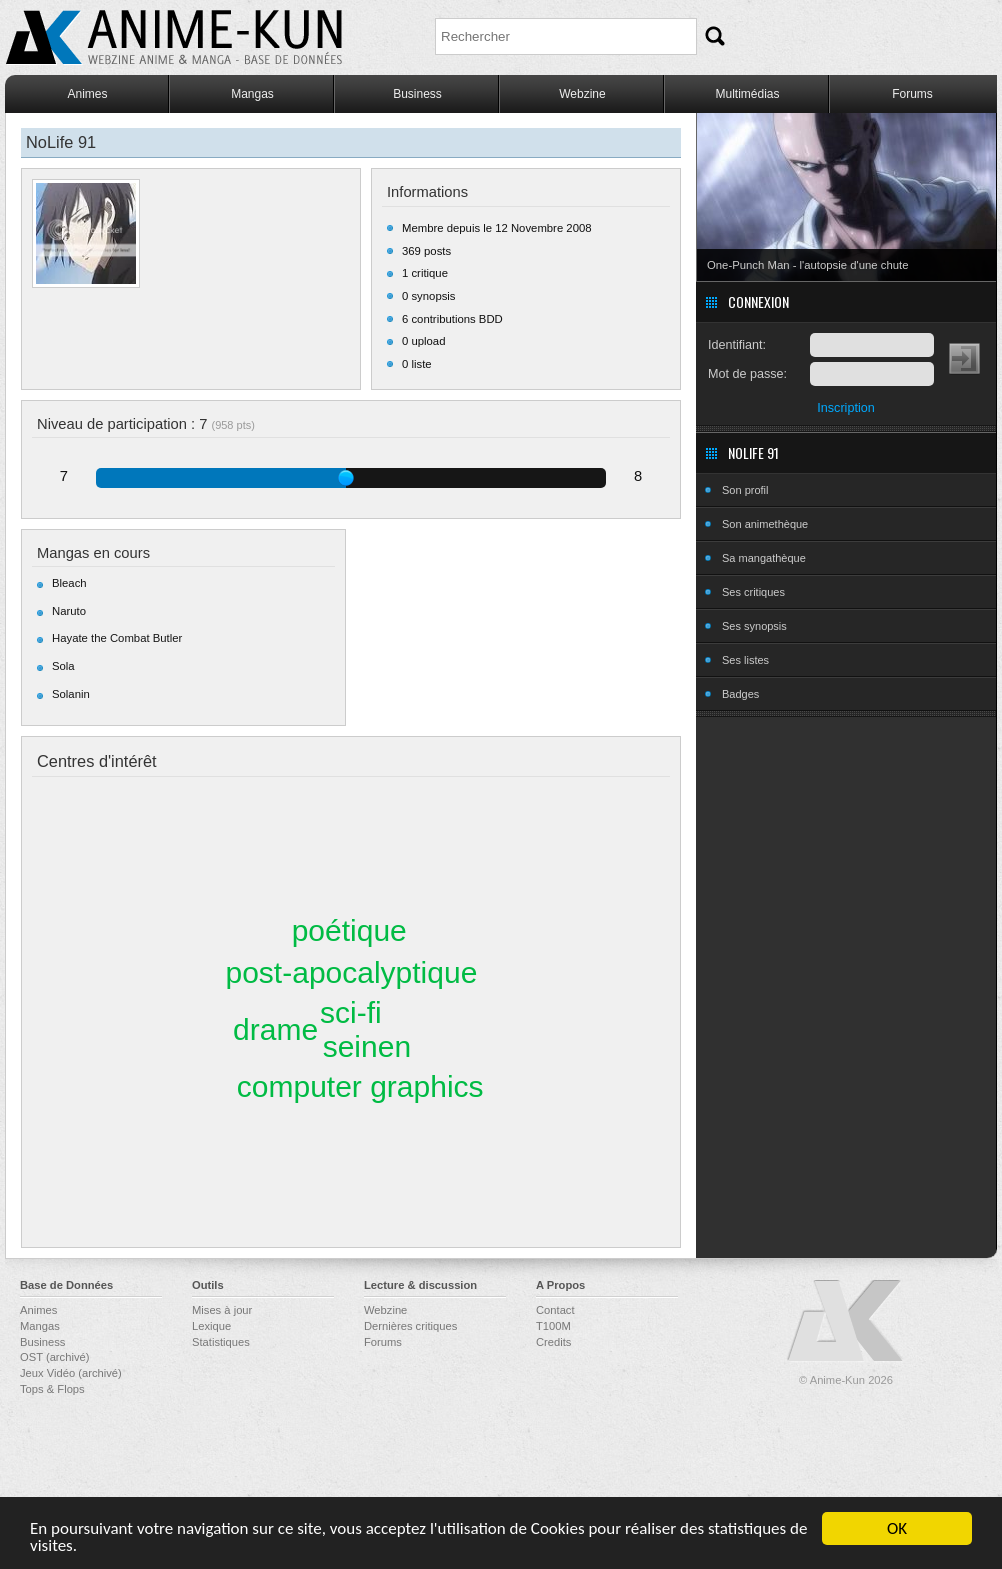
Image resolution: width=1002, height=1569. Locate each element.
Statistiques (221, 1342)
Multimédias (747, 94)
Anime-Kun (846, 1321)
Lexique (211, 1326)
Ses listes (745, 660)
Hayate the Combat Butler (117, 638)
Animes (87, 94)
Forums (912, 94)
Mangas (252, 94)
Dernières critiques (410, 1326)
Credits (553, 1342)
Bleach (69, 583)
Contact (555, 1310)
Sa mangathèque (764, 558)
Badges (740, 694)
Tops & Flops (52, 1389)
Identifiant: (737, 345)
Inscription (845, 408)
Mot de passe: (747, 374)
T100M (553, 1326)
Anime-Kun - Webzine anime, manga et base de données (174, 37)
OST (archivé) (54, 1357)
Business (417, 94)
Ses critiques (753, 592)
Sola (63, 666)
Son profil (745, 490)
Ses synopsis (754, 626)
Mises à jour (222, 1310)
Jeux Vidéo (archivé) (71, 1373)
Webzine (582, 94)
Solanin (71, 694)
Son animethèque (765, 524)
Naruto (69, 611)
